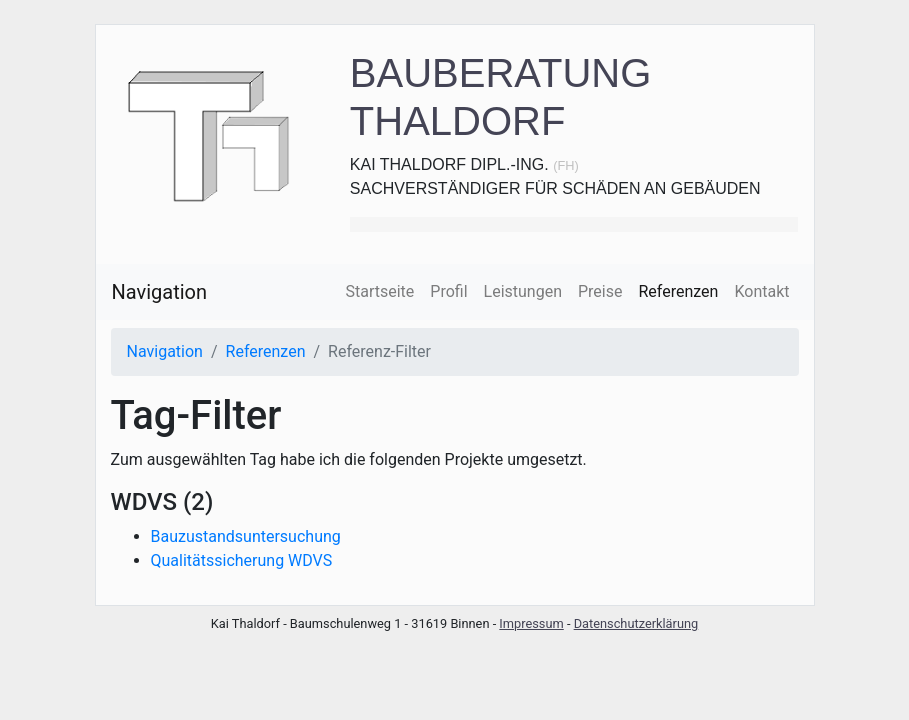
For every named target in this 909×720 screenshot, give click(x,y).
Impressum (531, 623)
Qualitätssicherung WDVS (242, 560)
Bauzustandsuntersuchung (246, 536)
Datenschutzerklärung (636, 623)
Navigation (160, 292)
